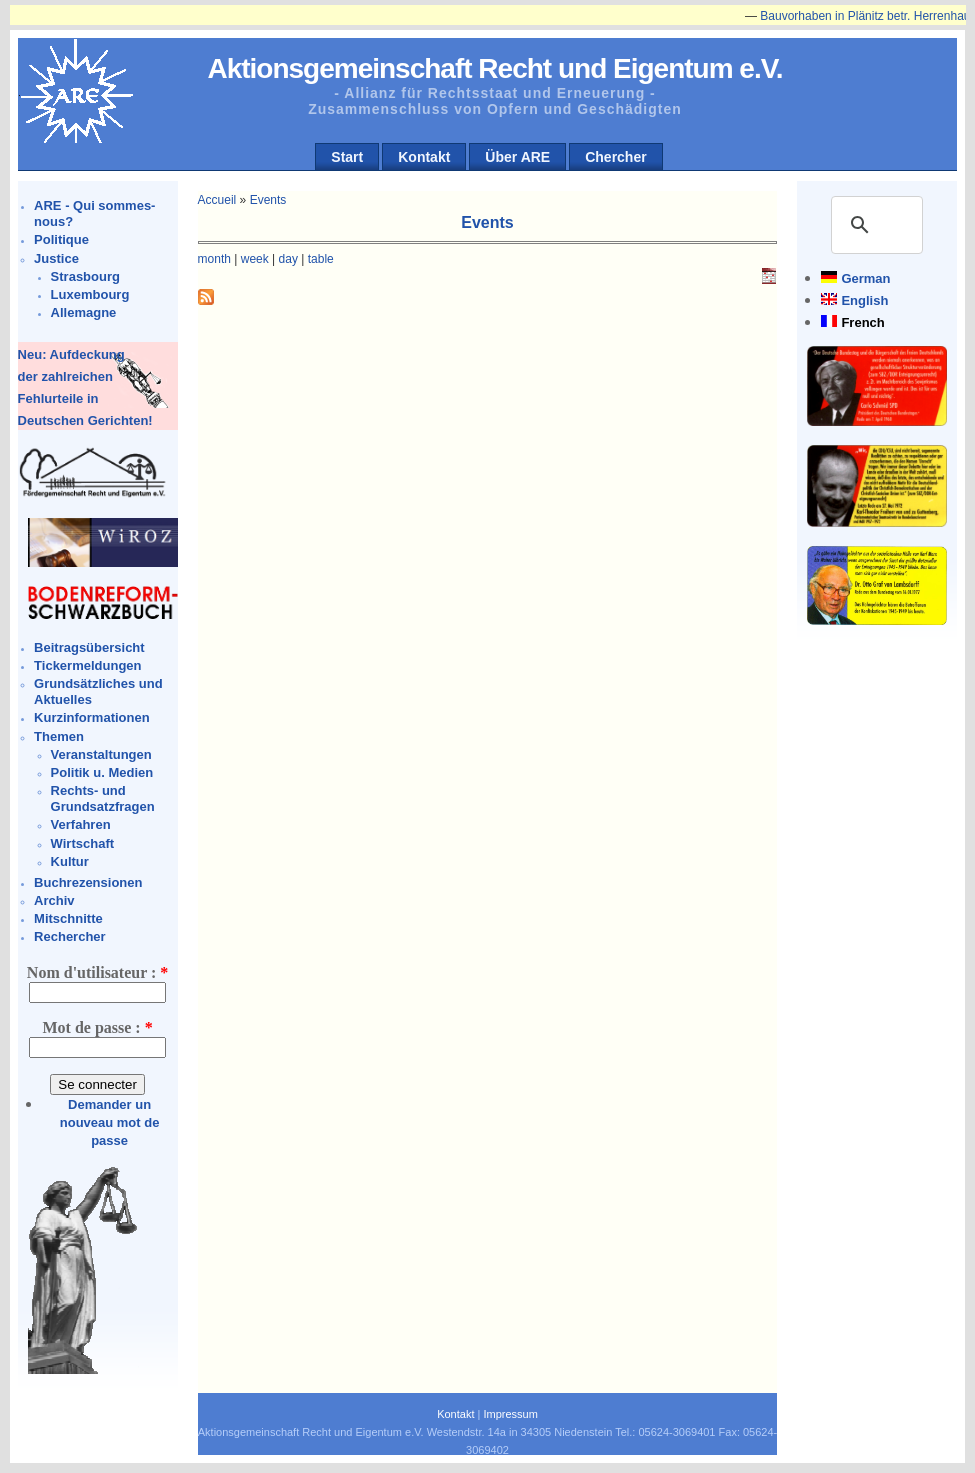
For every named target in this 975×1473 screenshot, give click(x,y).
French (862, 322)
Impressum (510, 1414)
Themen (59, 736)
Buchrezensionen (88, 882)
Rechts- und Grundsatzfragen (103, 798)
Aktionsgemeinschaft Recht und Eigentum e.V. (494, 68)
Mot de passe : (97, 1027)
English (864, 300)
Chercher (615, 157)
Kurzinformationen (92, 717)
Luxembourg (90, 294)
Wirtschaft (82, 843)
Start (347, 157)
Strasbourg (85, 276)
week (255, 259)
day (288, 259)
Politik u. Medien (102, 772)
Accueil (217, 200)
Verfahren (81, 824)
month (214, 259)
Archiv (54, 900)
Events (268, 200)
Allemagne (84, 312)
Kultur (70, 861)
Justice (56, 258)
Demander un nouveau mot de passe (110, 1122)
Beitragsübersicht (89, 647)
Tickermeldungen (87, 665)
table (321, 259)
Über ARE (517, 157)
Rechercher (70, 936)
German (865, 278)
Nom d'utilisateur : (97, 972)
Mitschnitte (68, 918)
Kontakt (424, 157)
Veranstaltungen (101, 754)
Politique (61, 239)
